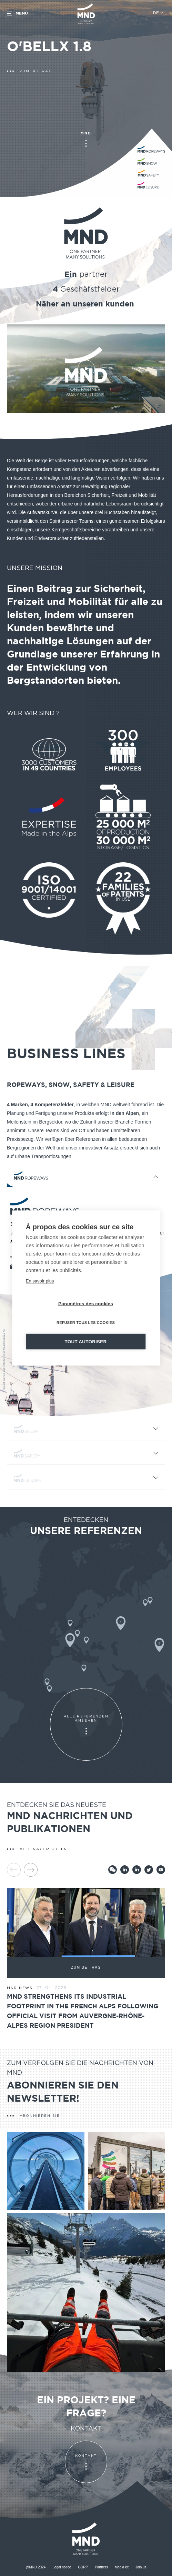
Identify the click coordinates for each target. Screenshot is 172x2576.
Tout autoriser (86, 1341)
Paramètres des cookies (85, 1303)
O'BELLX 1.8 (49, 47)
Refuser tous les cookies (86, 1322)
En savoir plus (40, 1281)
